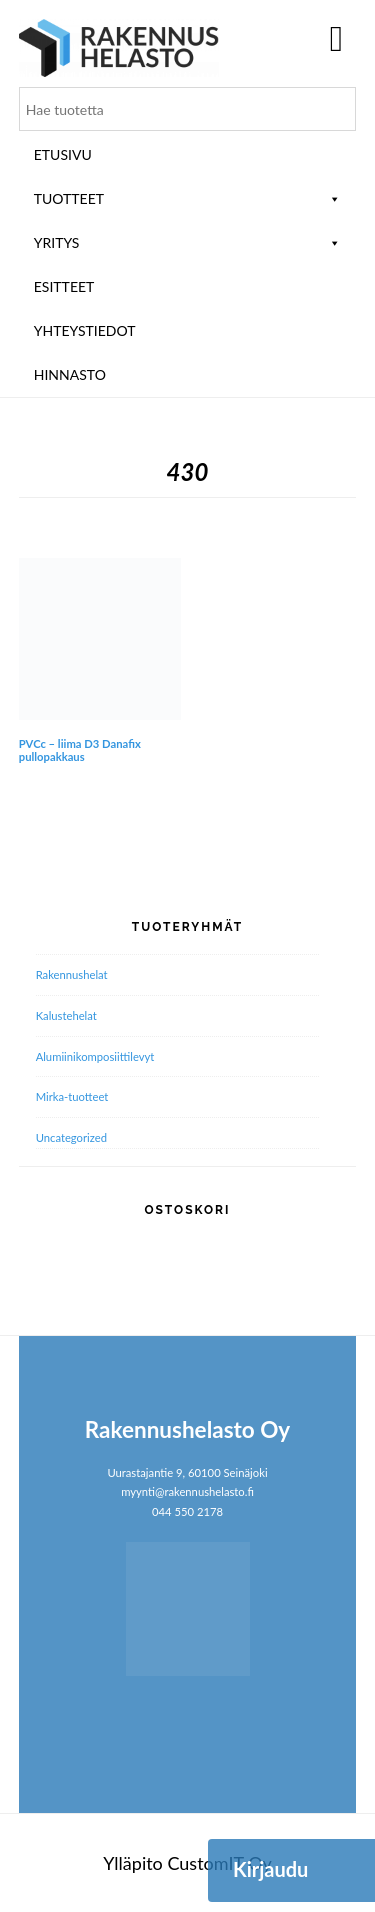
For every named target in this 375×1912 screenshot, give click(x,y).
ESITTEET (64, 286)
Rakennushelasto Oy (119, 47)
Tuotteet (188, 198)
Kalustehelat (66, 1015)
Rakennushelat (72, 974)
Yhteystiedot (85, 330)
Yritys (188, 242)
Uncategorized (71, 1137)
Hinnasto (70, 374)
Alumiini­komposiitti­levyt (95, 1056)
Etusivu (63, 154)
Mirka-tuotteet (72, 1096)
